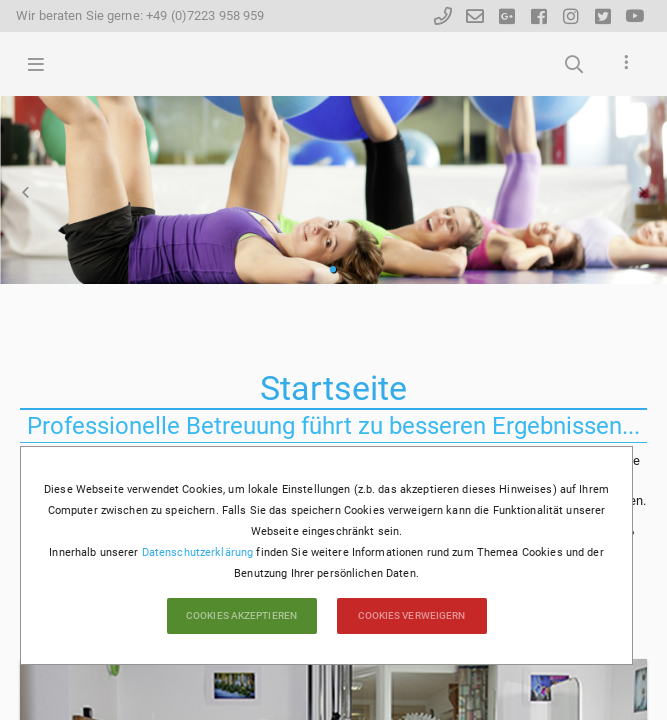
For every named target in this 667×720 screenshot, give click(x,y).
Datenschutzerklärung (198, 552)
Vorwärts (642, 192)
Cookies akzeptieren (241, 615)
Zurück (25, 192)
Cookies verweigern (412, 615)
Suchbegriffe (574, 64)
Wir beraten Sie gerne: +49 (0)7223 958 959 (140, 15)
